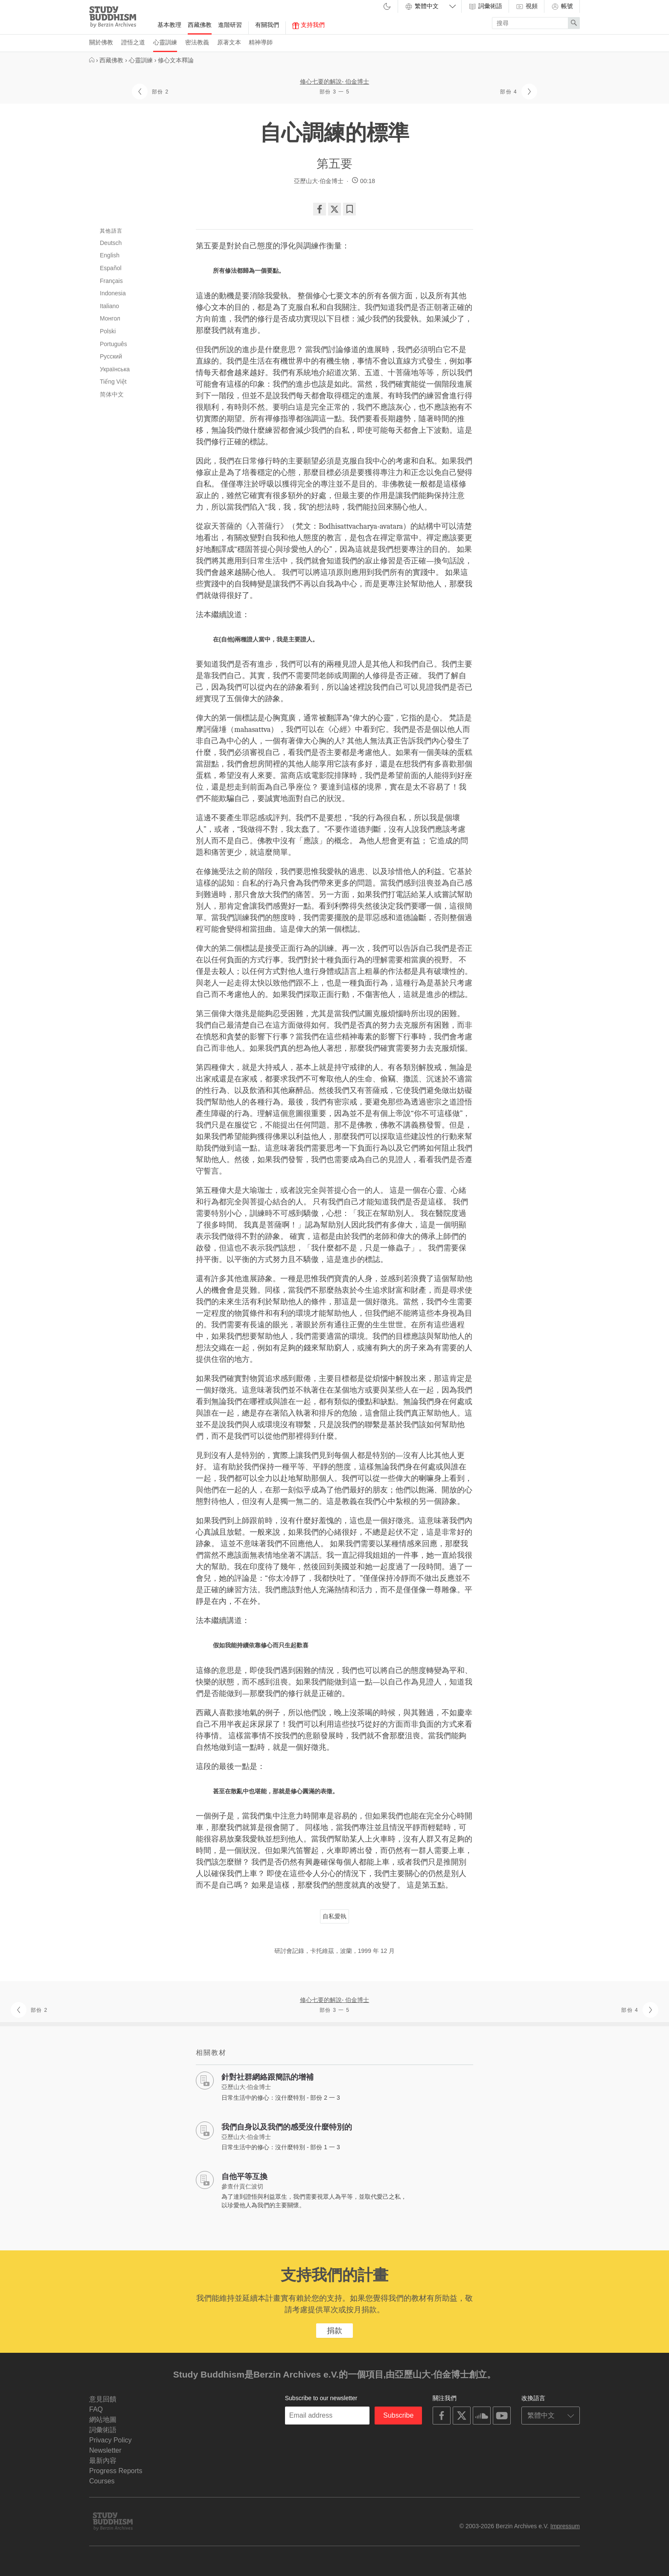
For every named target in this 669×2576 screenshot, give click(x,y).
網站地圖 (102, 2419)
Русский (111, 356)
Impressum (565, 2526)
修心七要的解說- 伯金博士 (334, 81)
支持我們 (308, 25)
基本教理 (169, 24)
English (109, 255)
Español (111, 268)
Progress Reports (116, 2470)
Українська (115, 369)
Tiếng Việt (113, 381)
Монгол (110, 318)
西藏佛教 (200, 24)
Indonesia (113, 293)
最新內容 (102, 2460)
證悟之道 (133, 42)
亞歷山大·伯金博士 (318, 181)
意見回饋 (102, 2399)
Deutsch (111, 242)
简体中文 (112, 394)
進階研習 (230, 24)
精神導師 (261, 42)
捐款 (334, 2330)
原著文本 (229, 42)
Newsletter (105, 2450)
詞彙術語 (485, 6)
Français (111, 280)
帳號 (562, 6)
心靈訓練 (165, 42)
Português (113, 344)
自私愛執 (334, 1916)
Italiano (109, 306)
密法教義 (197, 42)
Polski (108, 331)
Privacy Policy (110, 2440)
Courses (102, 2481)
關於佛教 (101, 42)
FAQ (96, 2409)
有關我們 (267, 24)
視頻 (526, 6)
